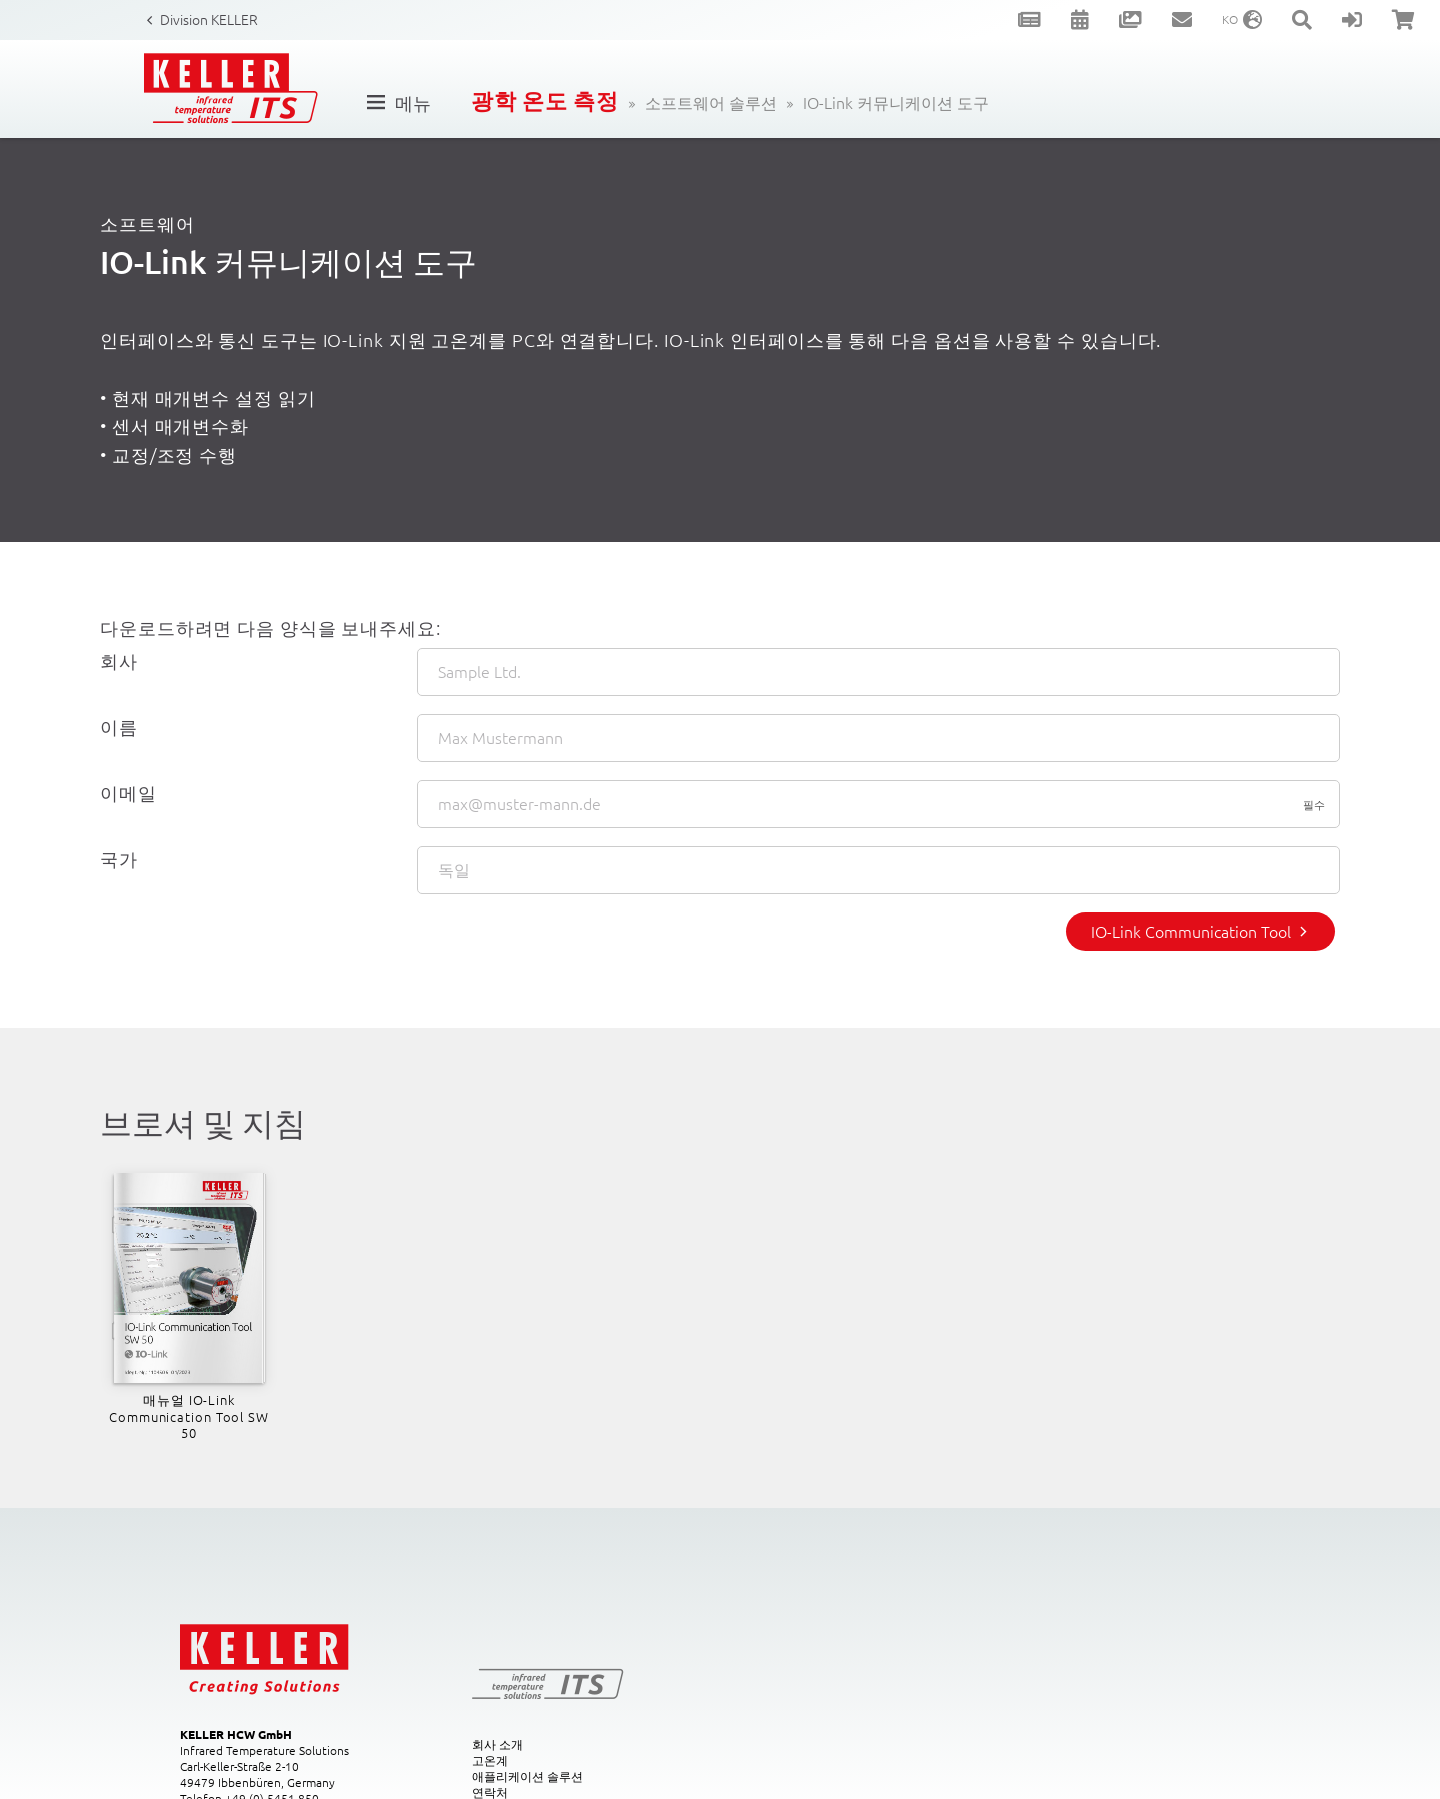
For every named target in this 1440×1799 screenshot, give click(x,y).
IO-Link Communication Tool (1191, 931)
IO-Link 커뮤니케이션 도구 (896, 102)
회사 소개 (497, 1744)
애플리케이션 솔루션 (527, 1776)
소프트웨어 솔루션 (711, 102)
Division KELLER (209, 19)
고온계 (490, 1760)
